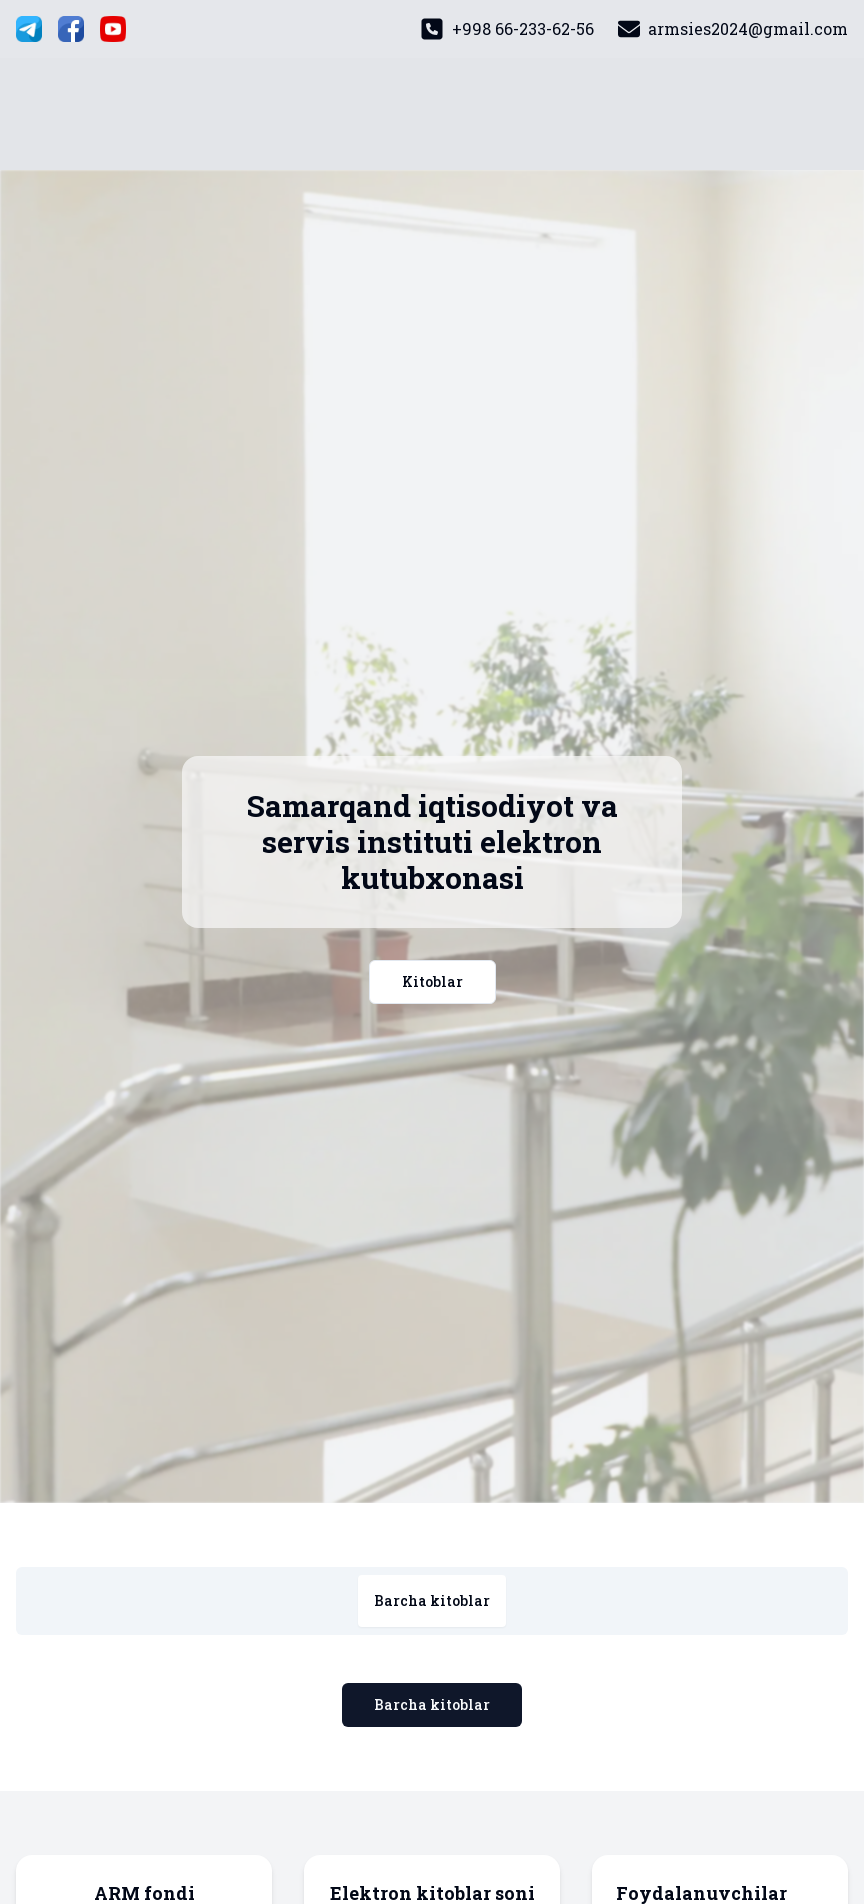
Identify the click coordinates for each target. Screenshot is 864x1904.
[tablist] (432, 1601)
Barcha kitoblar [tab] (432, 1600)
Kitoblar (432, 981)
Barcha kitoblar (432, 1704)
